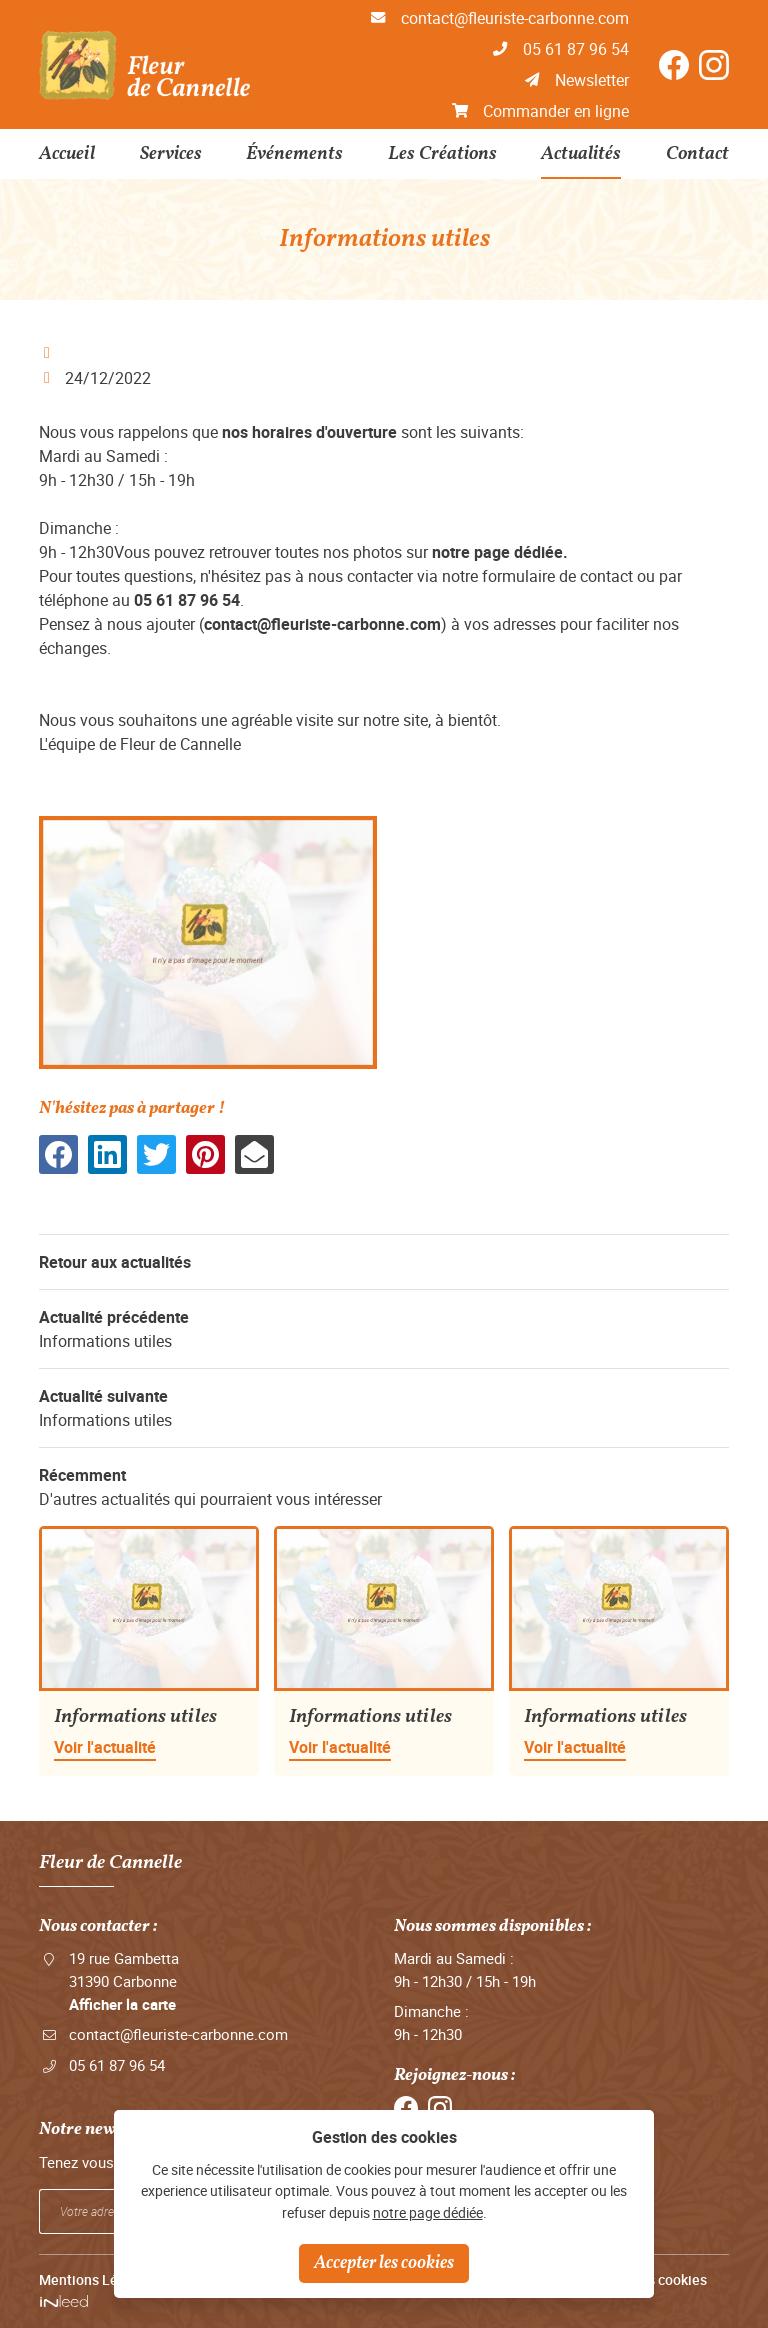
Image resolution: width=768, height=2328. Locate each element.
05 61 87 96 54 (576, 49)
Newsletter (592, 80)
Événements (294, 154)
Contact (697, 154)
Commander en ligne (556, 111)
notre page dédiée (428, 2212)
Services (171, 154)
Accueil (67, 154)
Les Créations (442, 154)
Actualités (581, 154)
